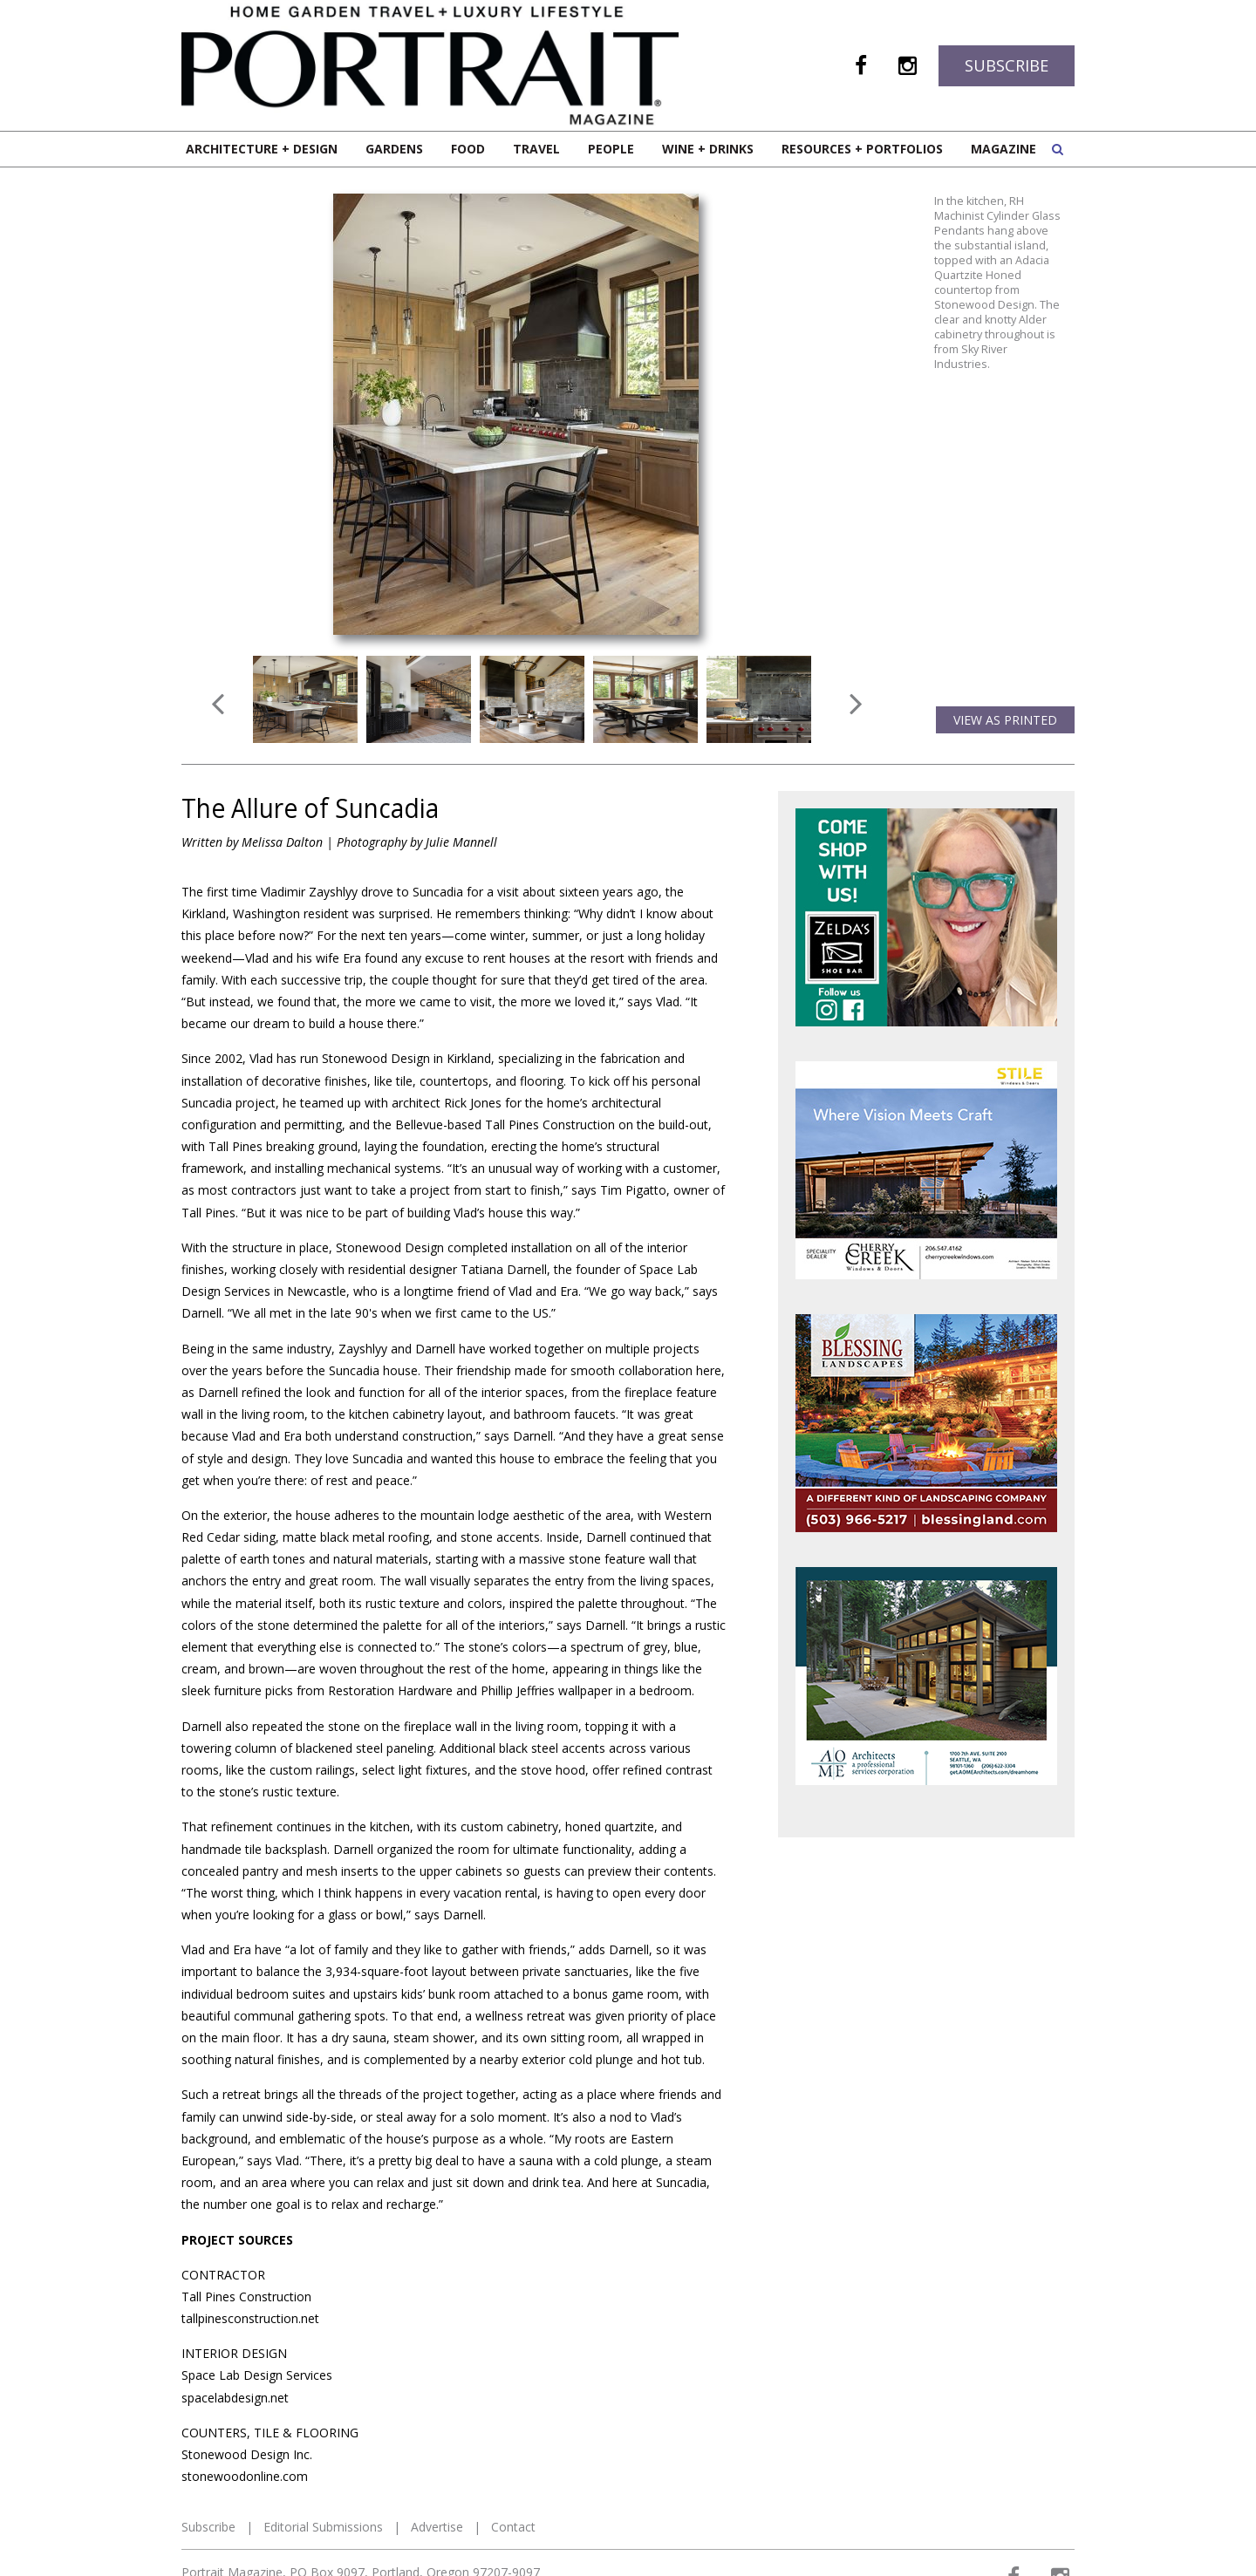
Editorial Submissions (323, 2526)
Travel (536, 148)
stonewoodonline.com (244, 2476)
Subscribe (1006, 65)
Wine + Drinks (708, 148)
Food (468, 148)
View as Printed (1005, 720)
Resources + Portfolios (862, 148)
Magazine (1003, 148)
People (611, 148)
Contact (513, 2526)
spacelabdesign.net (235, 2397)
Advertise (437, 2526)
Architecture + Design (262, 148)
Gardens (394, 148)
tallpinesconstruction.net (250, 2318)
